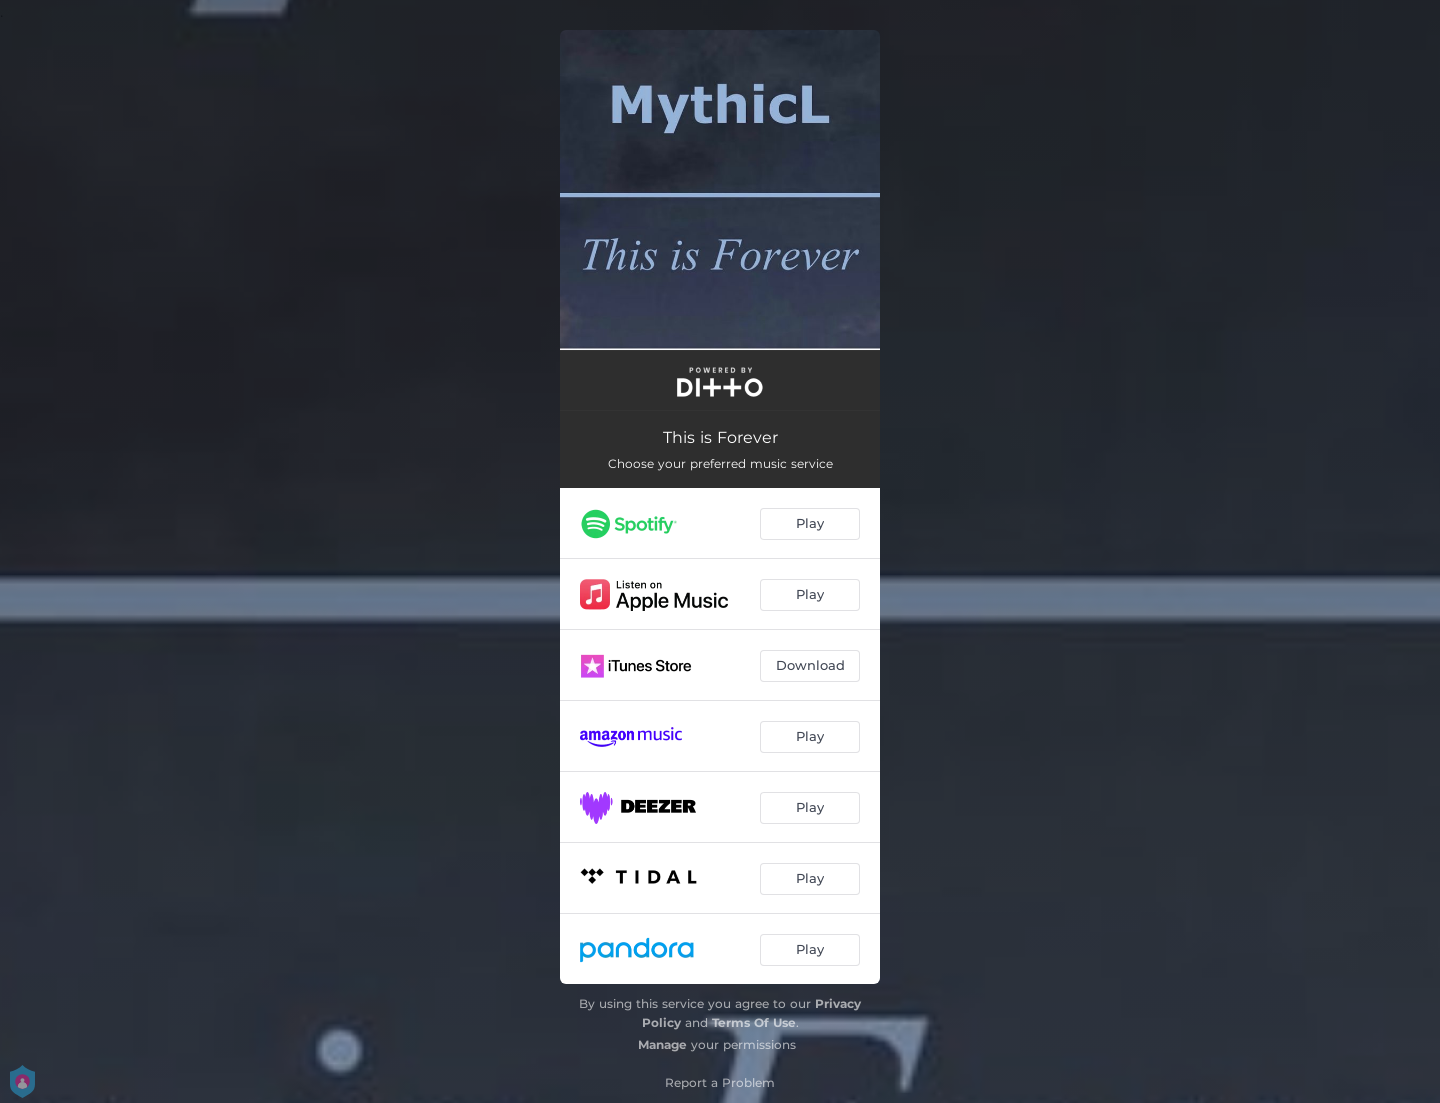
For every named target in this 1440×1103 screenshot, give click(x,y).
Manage (662, 1044)
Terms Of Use (754, 1022)
